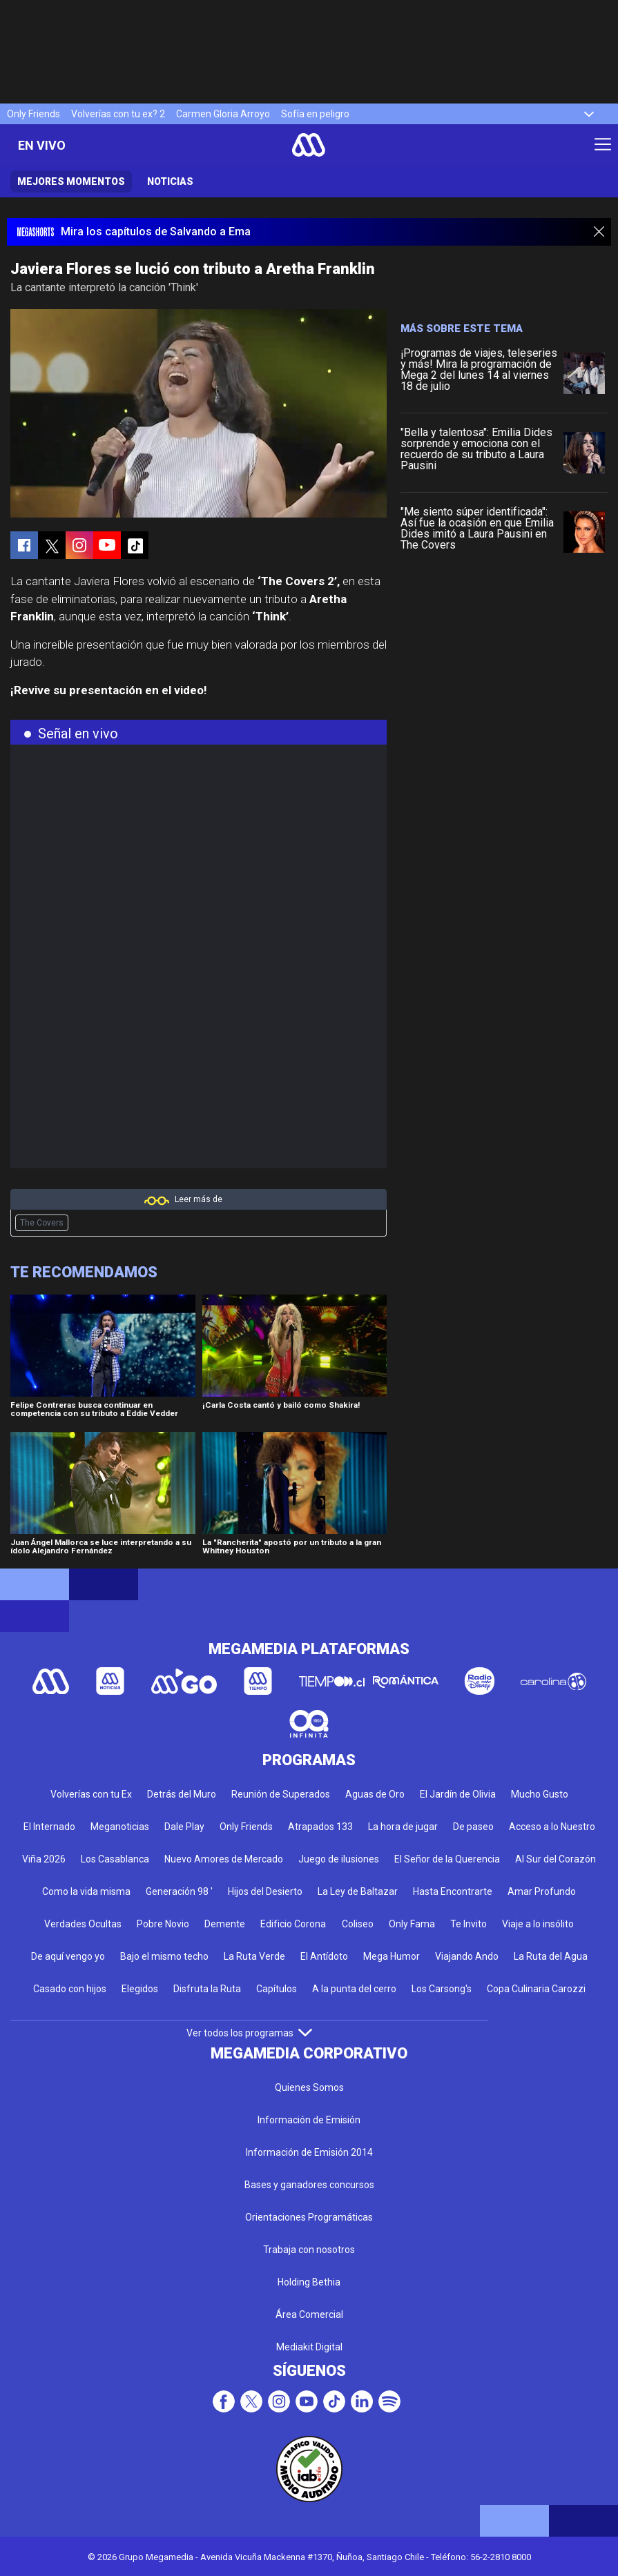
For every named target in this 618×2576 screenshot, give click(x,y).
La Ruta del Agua (551, 1956)
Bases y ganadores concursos (309, 2184)
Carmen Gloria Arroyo (223, 113)
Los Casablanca (115, 1859)
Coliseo (358, 1923)
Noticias (170, 181)
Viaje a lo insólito (538, 1923)
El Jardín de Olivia (458, 1794)
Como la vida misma (86, 1891)
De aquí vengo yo (68, 1956)
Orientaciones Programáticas (309, 2217)
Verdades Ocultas (83, 1923)
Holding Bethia (309, 2282)
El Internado (49, 1826)
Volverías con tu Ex (91, 1794)
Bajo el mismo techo (164, 1956)
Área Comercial (309, 2314)
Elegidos (140, 1988)
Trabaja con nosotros (309, 2249)
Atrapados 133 (320, 1826)
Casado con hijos (69, 1988)
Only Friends (33, 113)
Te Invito (468, 1923)
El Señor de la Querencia (447, 1859)
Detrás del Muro (181, 1794)
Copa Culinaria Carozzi (536, 1988)
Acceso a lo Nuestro (552, 1826)
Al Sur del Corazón (555, 1859)
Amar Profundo (542, 1891)
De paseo (473, 1826)
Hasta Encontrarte (452, 1891)
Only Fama (412, 1923)
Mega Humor (391, 1956)
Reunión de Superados (280, 1794)
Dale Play (184, 1826)
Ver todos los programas (249, 2032)
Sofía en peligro (315, 113)
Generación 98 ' (179, 1891)
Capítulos (276, 1988)
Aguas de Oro (375, 1794)
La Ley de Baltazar (358, 1891)
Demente (224, 1923)
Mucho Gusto (539, 1794)
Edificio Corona (293, 1923)
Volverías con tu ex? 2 (118, 113)
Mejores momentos (71, 181)
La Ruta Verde (254, 1956)
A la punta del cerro (354, 1988)
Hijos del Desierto (265, 1891)
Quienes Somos (309, 2087)
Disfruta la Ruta (207, 1988)
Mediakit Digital (309, 2346)
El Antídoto (324, 1956)
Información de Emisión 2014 (309, 2152)
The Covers (42, 1223)
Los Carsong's (442, 1988)
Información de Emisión (309, 2119)
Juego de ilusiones (338, 1859)
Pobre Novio (163, 1923)
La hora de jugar (403, 1826)
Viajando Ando (467, 1956)
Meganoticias (119, 1826)
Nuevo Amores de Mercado (223, 1859)
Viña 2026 (44, 1859)
